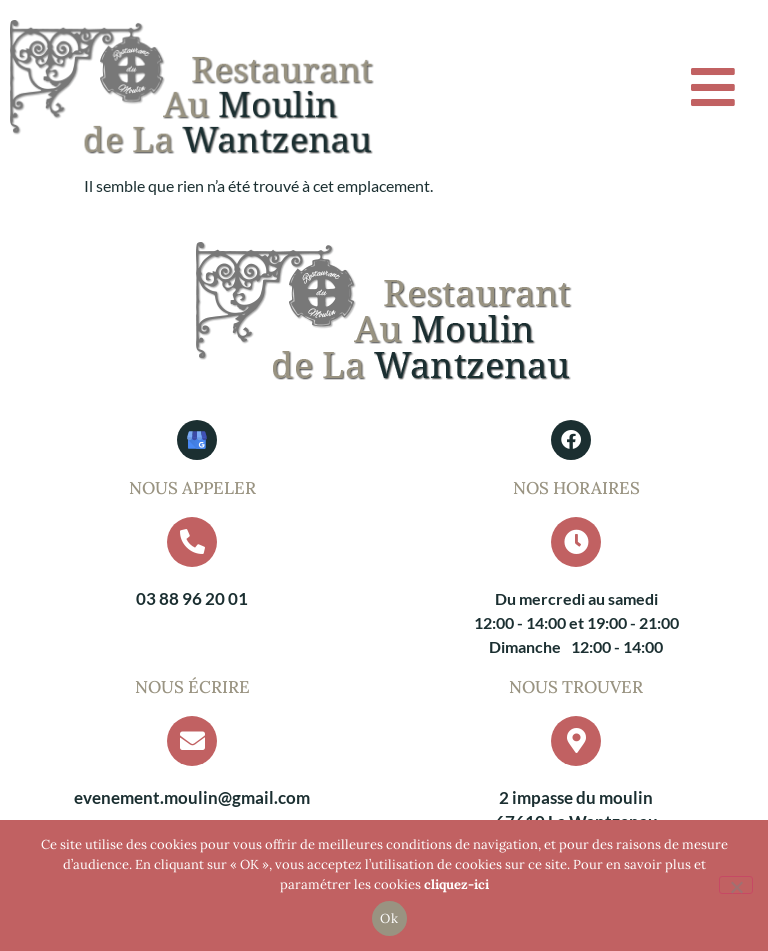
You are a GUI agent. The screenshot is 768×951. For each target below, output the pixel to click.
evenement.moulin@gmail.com (192, 797)
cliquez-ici (456, 884)
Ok (389, 918)
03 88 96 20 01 (192, 598)
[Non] (736, 885)
